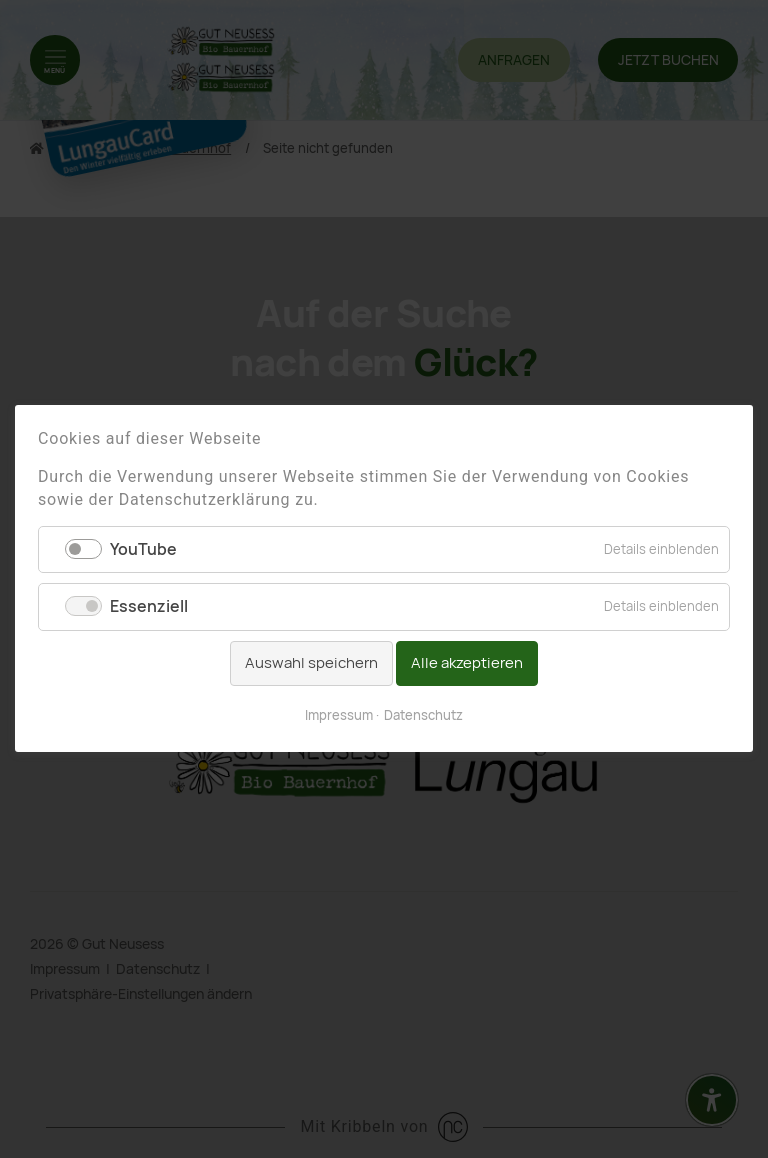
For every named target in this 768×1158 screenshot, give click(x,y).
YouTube (143, 550)
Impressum (339, 715)
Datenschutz (423, 715)
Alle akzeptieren (467, 663)
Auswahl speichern (311, 663)
